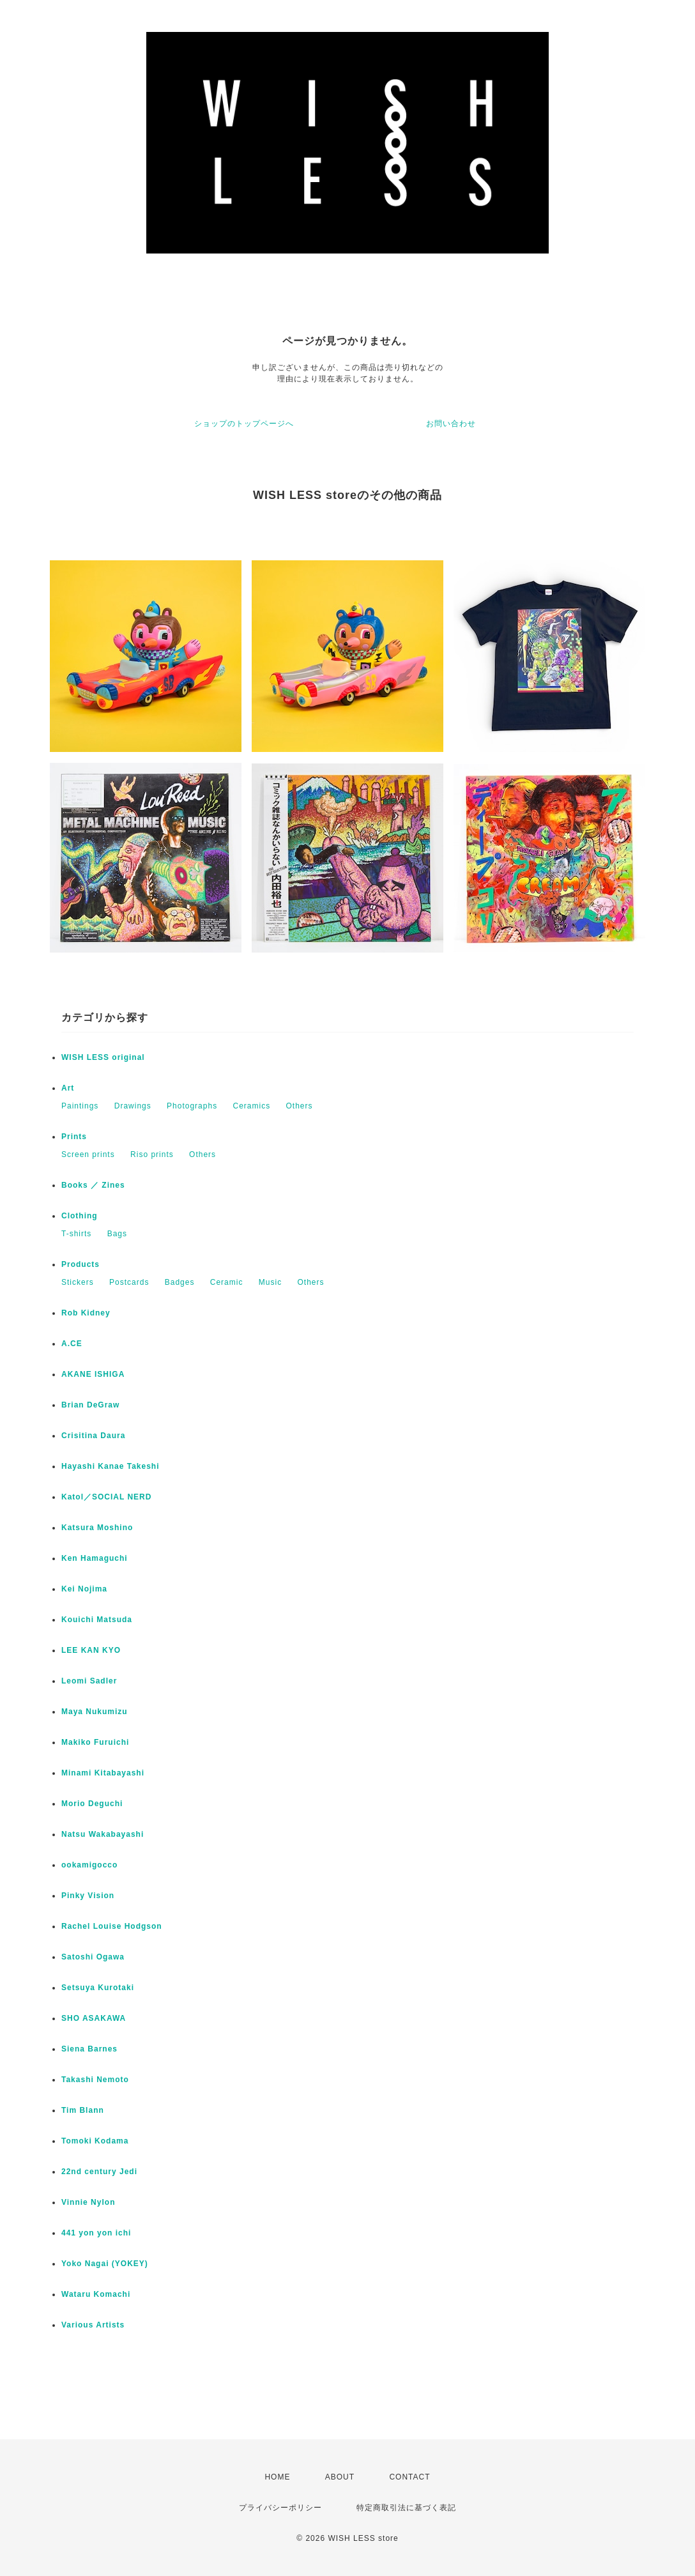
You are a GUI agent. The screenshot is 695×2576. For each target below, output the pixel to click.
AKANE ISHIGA (93, 1374)
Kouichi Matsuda (96, 1619)
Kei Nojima (84, 1588)
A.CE (71, 1343)
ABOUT (340, 2476)
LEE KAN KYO (91, 1650)
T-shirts (76, 1233)
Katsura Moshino (97, 1527)
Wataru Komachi (95, 2294)
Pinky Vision (87, 1895)
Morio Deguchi (92, 1803)
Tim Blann (82, 2110)
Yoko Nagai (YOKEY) (104, 2263)
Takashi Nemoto (95, 2079)
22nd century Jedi (99, 2171)
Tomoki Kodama (94, 2140)
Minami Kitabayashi (102, 1772)
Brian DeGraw (90, 1404)
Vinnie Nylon (88, 2202)
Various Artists (93, 2324)
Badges (180, 1282)
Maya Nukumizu (94, 1711)
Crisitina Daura (93, 1435)
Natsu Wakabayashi (102, 1834)
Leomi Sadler (89, 1680)
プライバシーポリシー (280, 2507)
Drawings (132, 1105)
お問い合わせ (451, 423)
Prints (74, 1136)
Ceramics (251, 1105)
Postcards (129, 1282)
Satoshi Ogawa (93, 1956)
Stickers (77, 1282)
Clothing (79, 1215)
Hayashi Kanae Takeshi (110, 1466)
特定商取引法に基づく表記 (406, 2507)
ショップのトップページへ (244, 423)
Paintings (79, 1105)
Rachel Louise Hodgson (111, 1926)
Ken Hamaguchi (94, 1558)
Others (299, 1105)
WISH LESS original (103, 1057)
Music (270, 1282)
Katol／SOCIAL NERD (106, 1496)
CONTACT (409, 2476)
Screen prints (88, 1154)
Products (80, 1264)
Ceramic (226, 1282)
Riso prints (152, 1154)
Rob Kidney (86, 1312)
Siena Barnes (89, 2048)
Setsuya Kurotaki (97, 1987)
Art (67, 1088)
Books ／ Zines (93, 1185)
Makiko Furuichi (95, 1742)
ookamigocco (89, 1864)
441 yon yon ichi (96, 2232)
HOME (277, 2476)
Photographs (192, 1105)
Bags (117, 1233)
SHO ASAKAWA (93, 2018)
